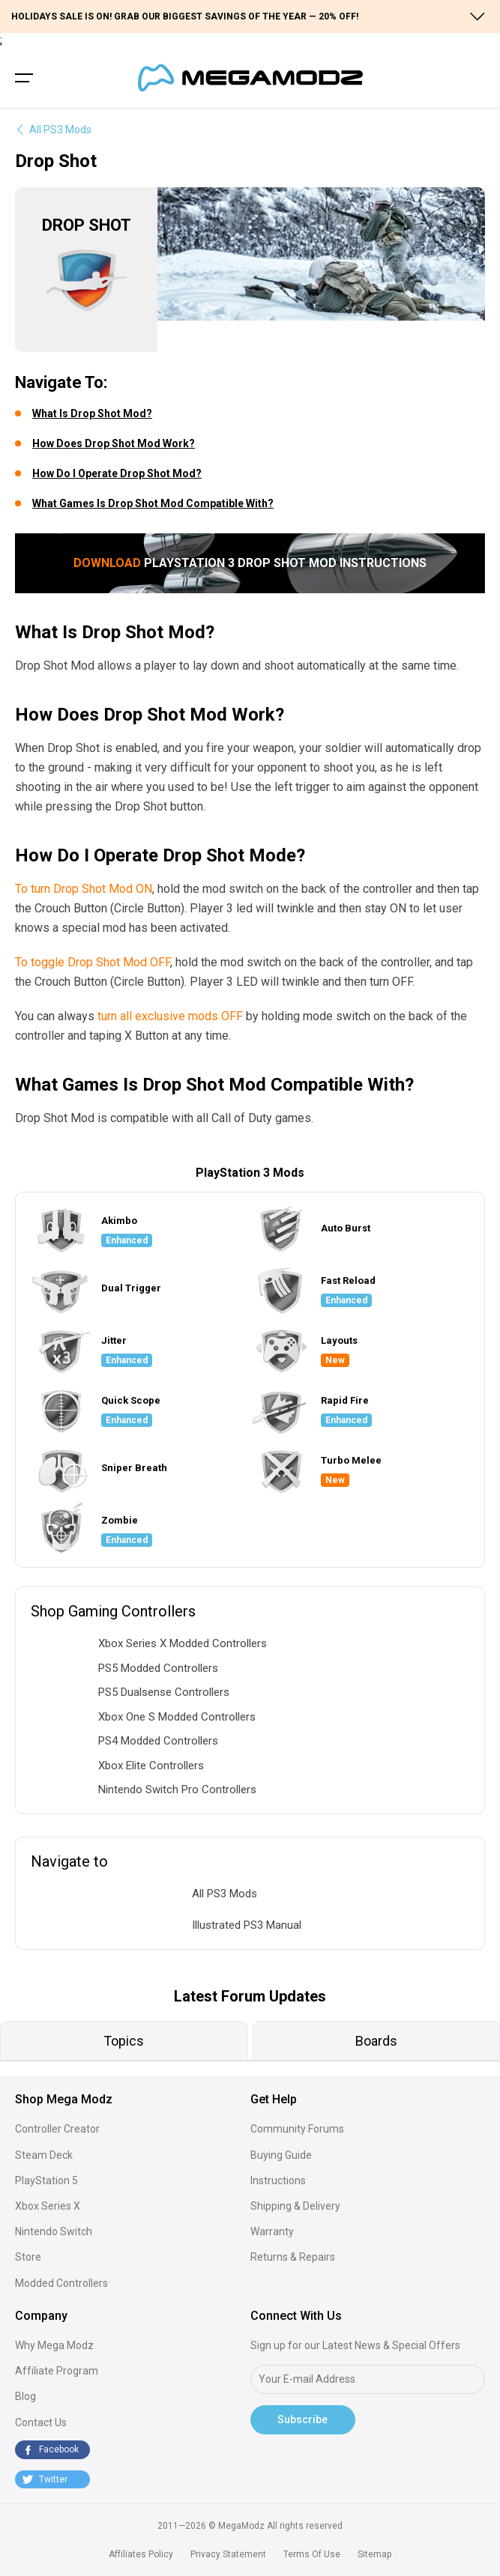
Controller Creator (57, 2129)
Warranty (272, 2231)
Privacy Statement (228, 2554)
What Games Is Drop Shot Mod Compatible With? (153, 503)
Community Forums (297, 2129)
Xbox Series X (47, 2206)
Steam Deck (44, 2155)
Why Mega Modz (54, 2345)
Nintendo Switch (53, 2231)
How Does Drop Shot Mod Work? (113, 443)
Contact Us (41, 2422)
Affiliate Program (56, 2371)
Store (28, 2257)
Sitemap (374, 2554)
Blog (25, 2396)
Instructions (278, 2180)
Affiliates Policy (141, 2554)
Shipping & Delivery (295, 2206)
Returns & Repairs (292, 2257)
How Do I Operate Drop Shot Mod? (117, 473)
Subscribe (302, 2419)
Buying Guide (281, 2155)
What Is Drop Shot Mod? (92, 413)
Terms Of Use (311, 2554)
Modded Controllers (61, 2283)
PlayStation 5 (46, 2180)
